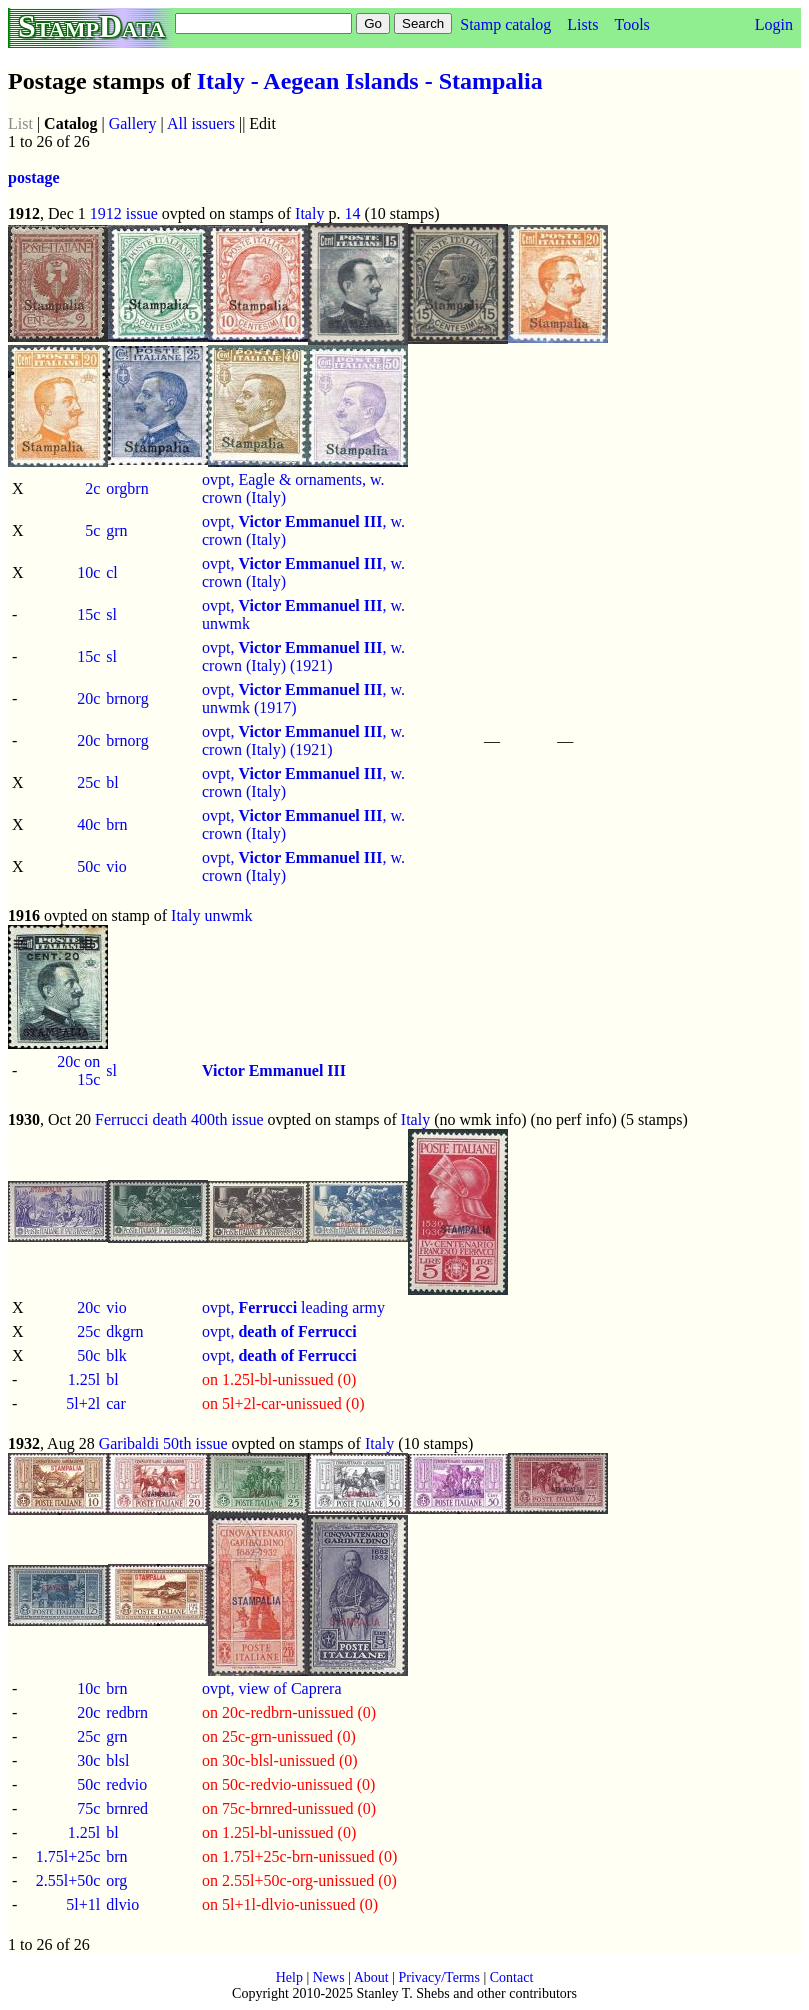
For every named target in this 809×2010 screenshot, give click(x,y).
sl (111, 614)
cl (112, 572)
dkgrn (124, 1331)
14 (352, 213)
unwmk (228, 915)
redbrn (127, 1712)
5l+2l (83, 1403)
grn (116, 530)
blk (116, 1355)
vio (116, 866)
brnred (127, 1808)
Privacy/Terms (438, 1977)
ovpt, (279, 1331)
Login (774, 24)
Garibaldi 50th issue (163, 1443)
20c (88, 698)
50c (88, 866)
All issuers (201, 123)
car (116, 1403)
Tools (631, 24)
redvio (126, 1784)
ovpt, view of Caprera (272, 1688)
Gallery (133, 123)
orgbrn (127, 488)
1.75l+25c (68, 1856)
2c (92, 488)
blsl (117, 1760)
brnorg (127, 698)
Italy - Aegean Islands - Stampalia (370, 81)
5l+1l (83, 1904)
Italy (309, 213)
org (116, 1880)
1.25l (84, 1379)
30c (88, 1760)
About (371, 1977)
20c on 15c (78, 1070)
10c (88, 572)
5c (92, 530)
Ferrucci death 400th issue (179, 1119)
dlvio (122, 1904)
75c (88, 1808)
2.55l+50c (68, 1880)
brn (116, 824)
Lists (582, 24)
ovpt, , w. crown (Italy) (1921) (303, 656)
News (329, 1977)
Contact (512, 1977)
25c (88, 782)
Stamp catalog (505, 24)
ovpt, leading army (293, 1307)
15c (88, 614)
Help (289, 1977)
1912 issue (124, 213)
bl (112, 782)
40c (88, 824)
